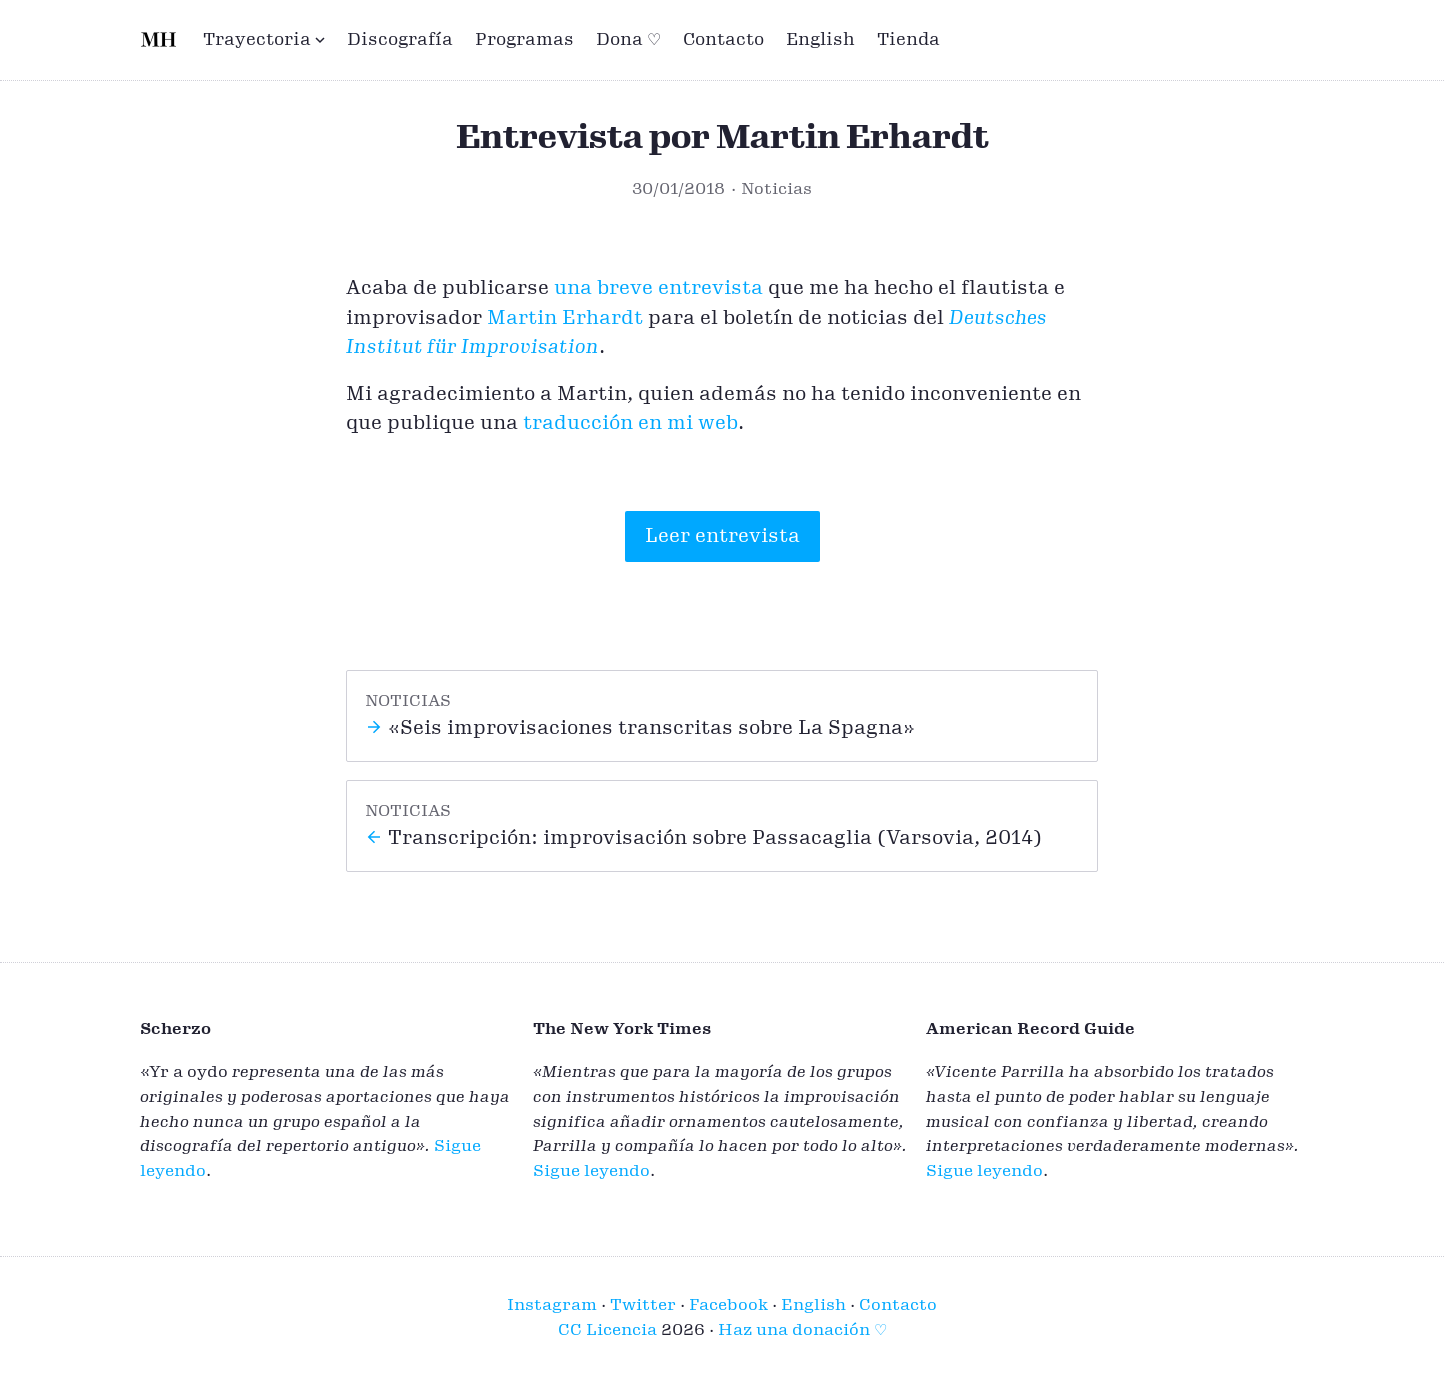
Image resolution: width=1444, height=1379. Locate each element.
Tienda (908, 39)
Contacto (723, 39)
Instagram (552, 1305)
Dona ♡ (628, 39)
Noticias (776, 189)
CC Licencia (607, 1330)
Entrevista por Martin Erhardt (722, 137)
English (820, 39)
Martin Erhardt (565, 318)
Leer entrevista (722, 536)
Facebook (728, 1305)
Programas (524, 39)
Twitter (643, 1305)
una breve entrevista (658, 288)
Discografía (400, 39)
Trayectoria (264, 39)
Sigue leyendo (591, 1171)
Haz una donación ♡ (802, 1330)
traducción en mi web (630, 423)
